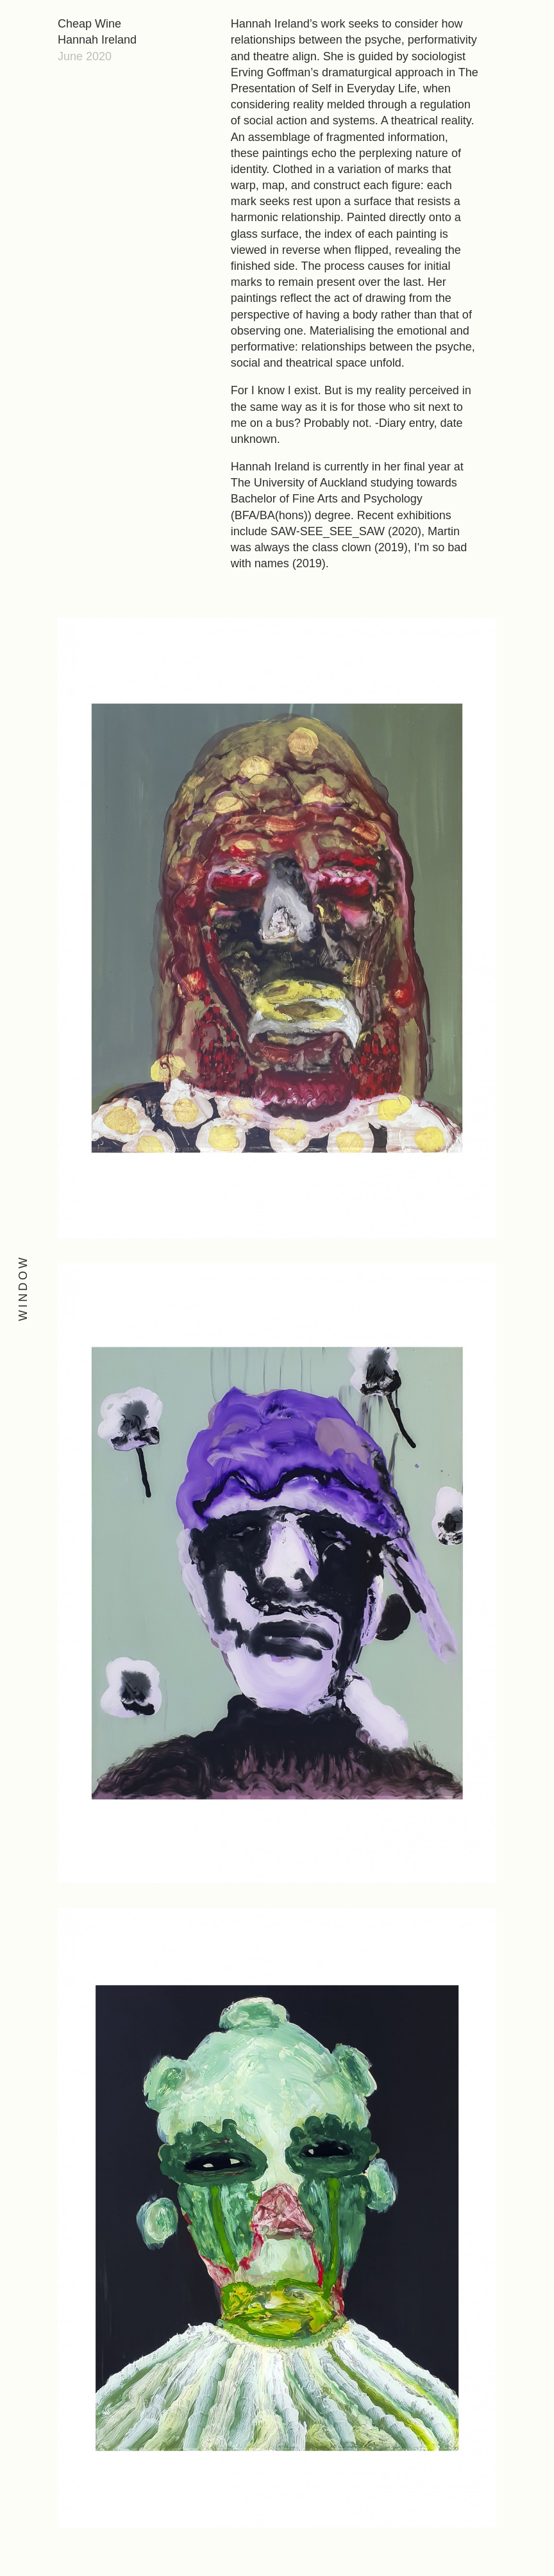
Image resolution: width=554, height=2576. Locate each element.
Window (23, 1288)
